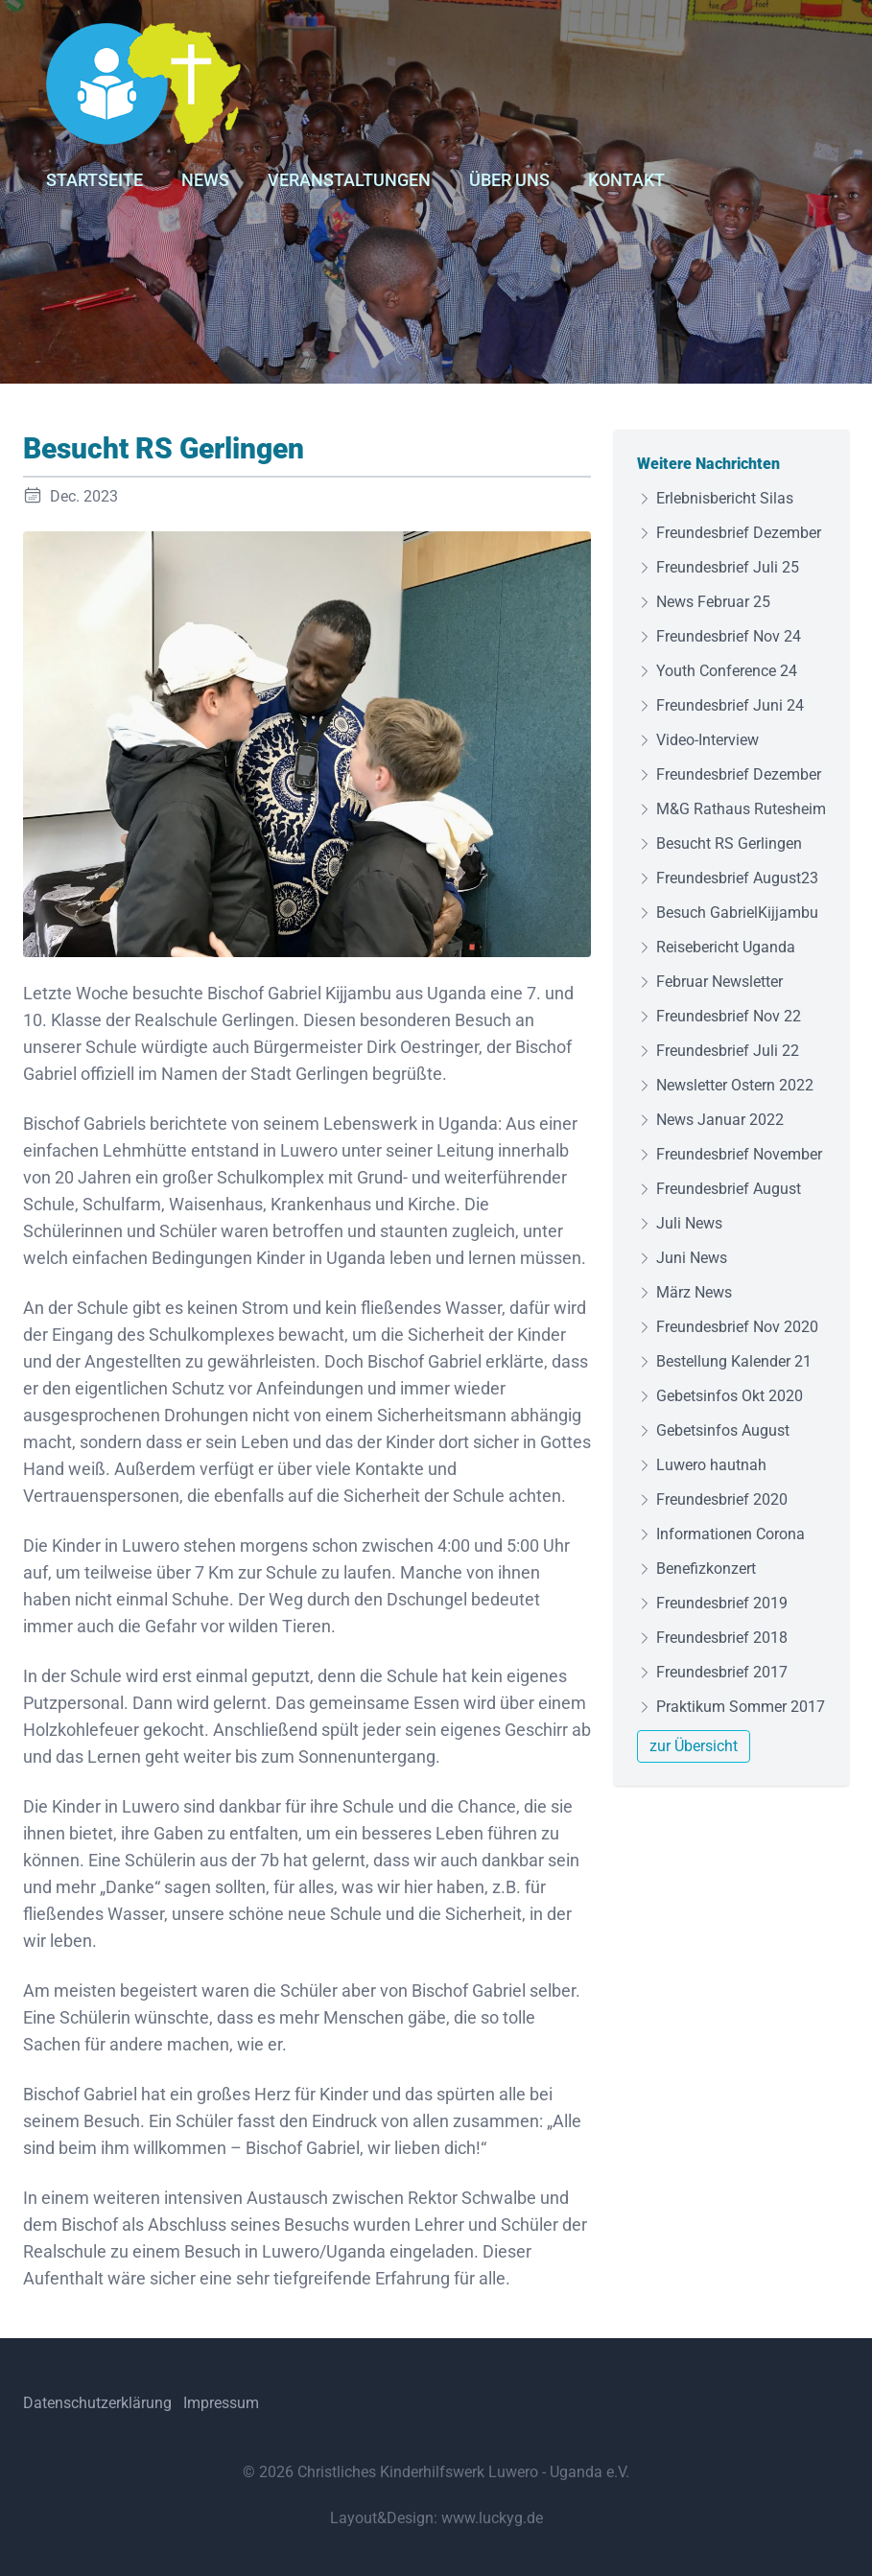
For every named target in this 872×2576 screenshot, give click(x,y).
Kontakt (626, 180)
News (205, 180)
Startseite (94, 180)
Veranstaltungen (349, 180)
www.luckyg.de (492, 2518)
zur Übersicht (693, 1746)
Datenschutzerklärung (97, 2403)
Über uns (509, 180)
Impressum (221, 2403)
